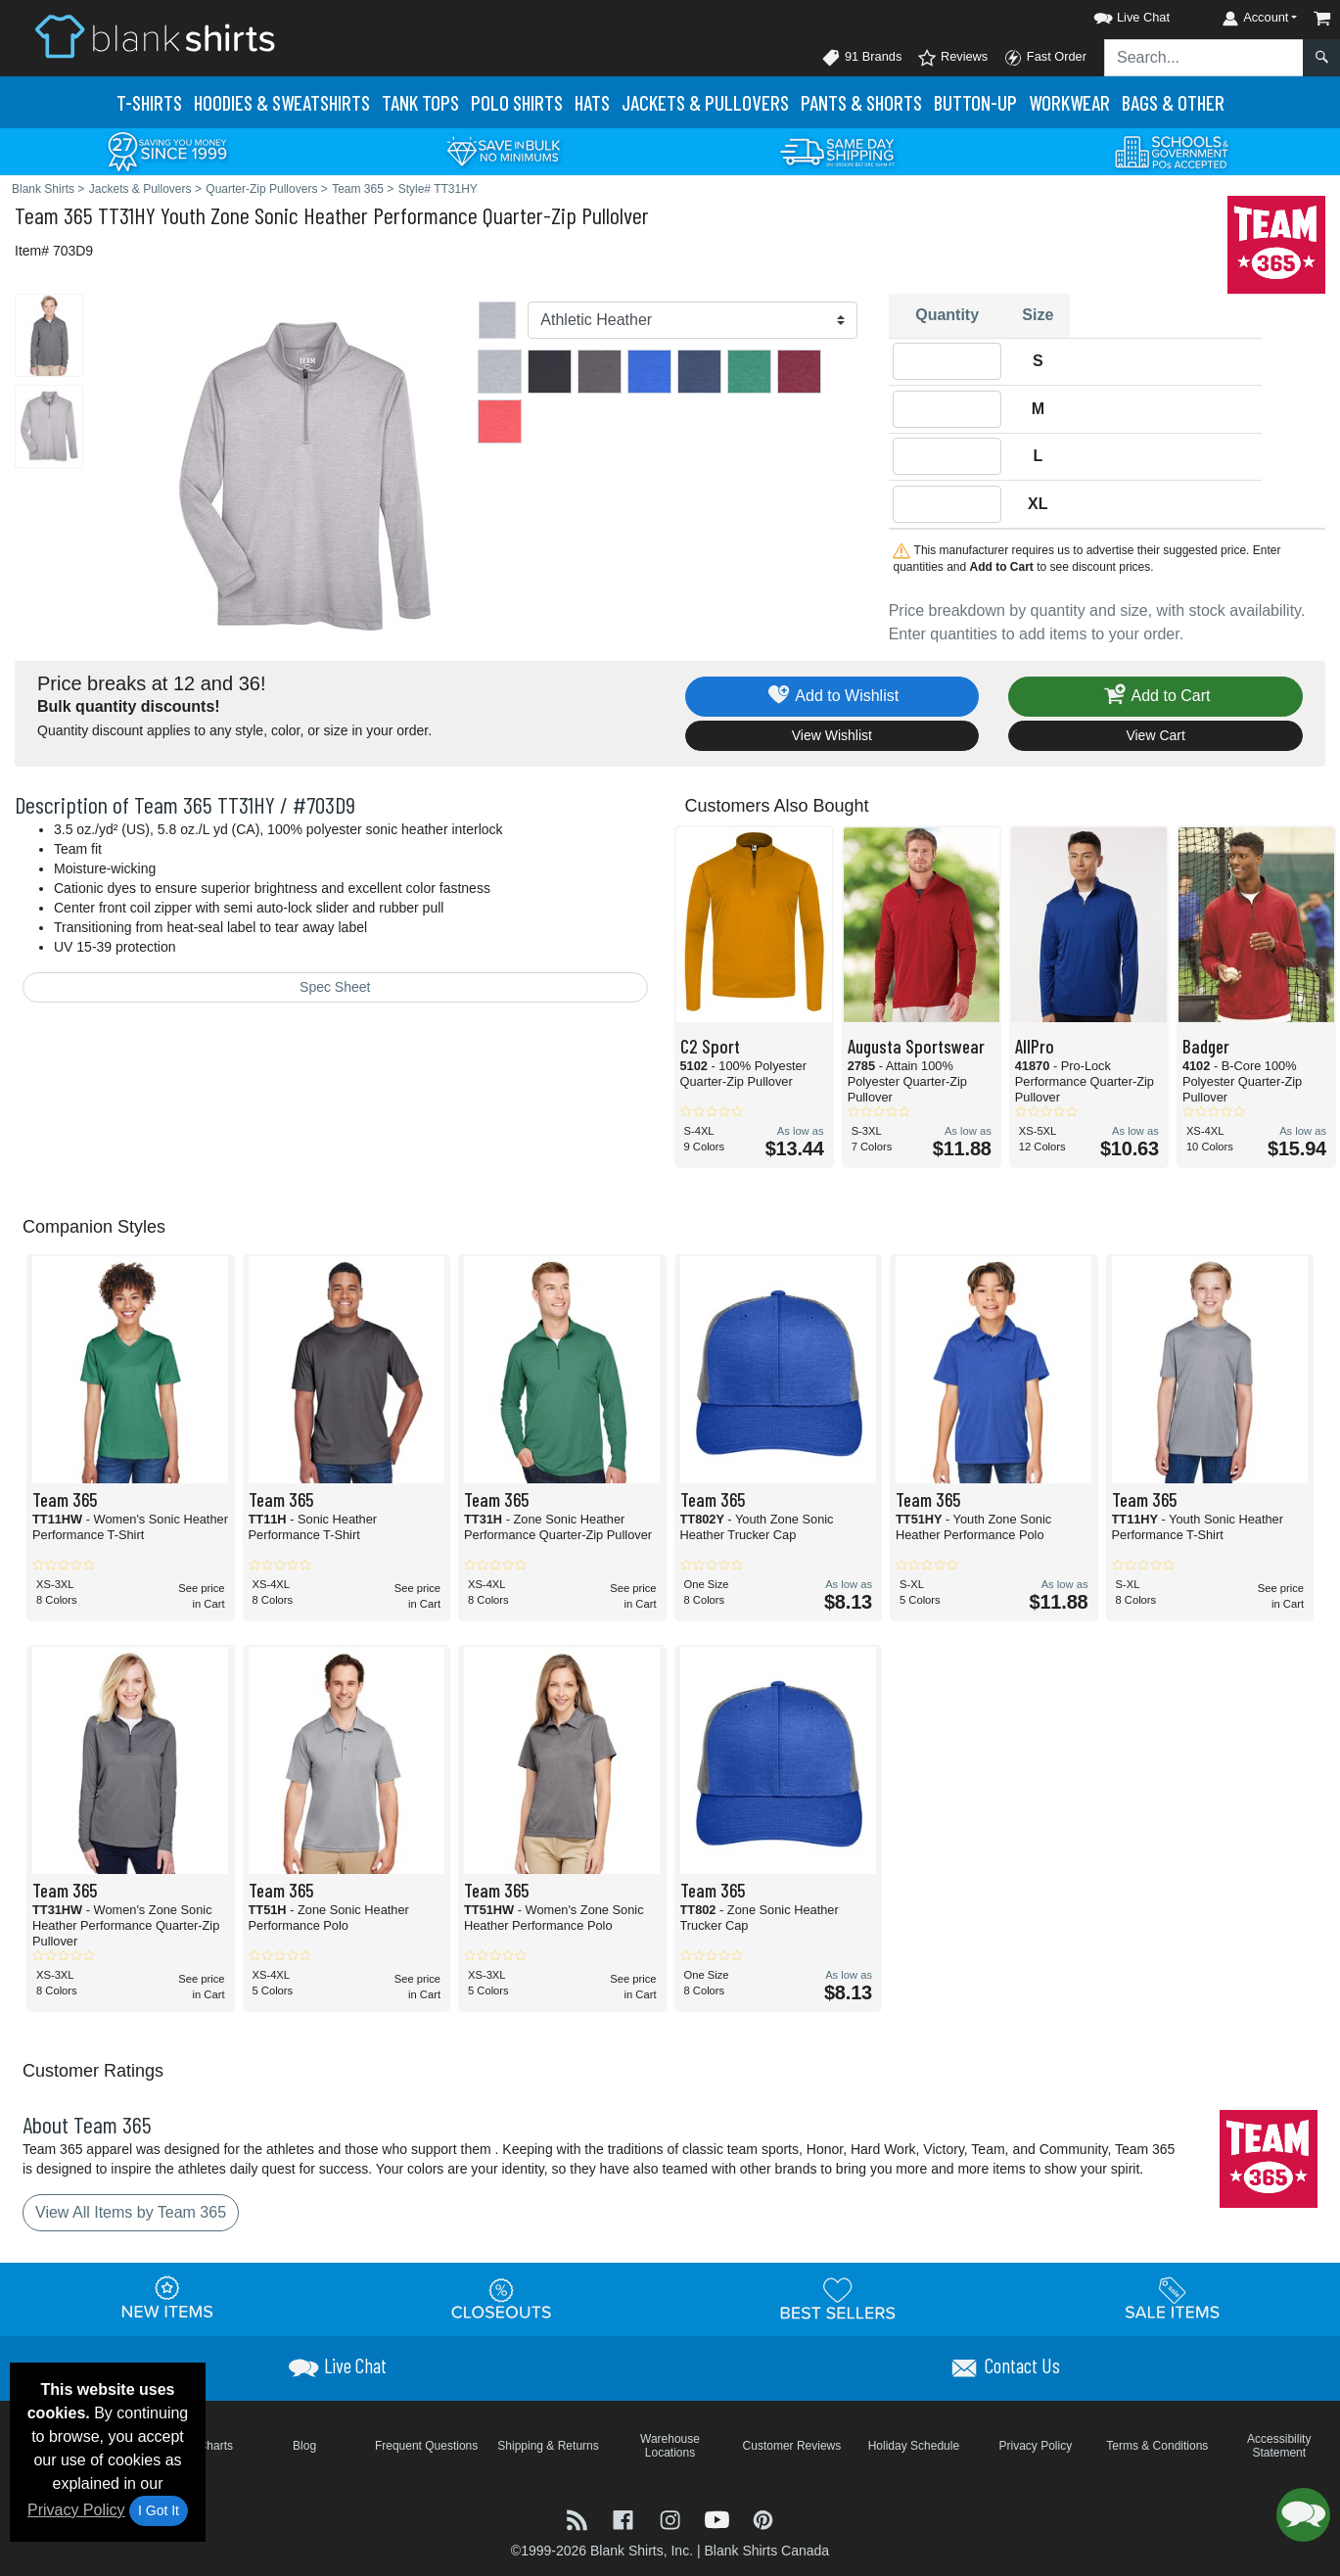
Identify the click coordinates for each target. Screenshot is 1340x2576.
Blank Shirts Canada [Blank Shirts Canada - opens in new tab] (766, 2550)
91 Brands (861, 58)
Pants (861, 102)
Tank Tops (420, 102)
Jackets (705, 102)
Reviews (952, 58)
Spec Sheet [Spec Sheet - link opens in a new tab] (335, 987)
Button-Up (975, 102)
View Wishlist (832, 735)
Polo (517, 102)
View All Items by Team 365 (130, 2212)
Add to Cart (1156, 696)
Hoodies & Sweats (282, 102)
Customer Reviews (792, 2446)
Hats (592, 102)
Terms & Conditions (1157, 2446)
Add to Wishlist (832, 696)
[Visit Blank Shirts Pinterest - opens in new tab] (763, 2518)
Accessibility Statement (1279, 2445)
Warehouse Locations (670, 2445)
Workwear (1069, 102)
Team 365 (54, 215)
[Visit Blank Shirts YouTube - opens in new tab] (719, 2518)
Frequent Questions (426, 2446)
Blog (304, 2446)
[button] (1114, 14)
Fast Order (1044, 58)
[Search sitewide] (1204, 57)
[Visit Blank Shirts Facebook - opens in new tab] (625, 2518)
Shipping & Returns (547, 2446)
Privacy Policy (76, 2510)
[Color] (692, 320)
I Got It (158, 2510)
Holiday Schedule (913, 2446)
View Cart (1155, 735)
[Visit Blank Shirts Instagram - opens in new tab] (672, 2518)
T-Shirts (149, 102)
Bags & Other (1173, 102)
